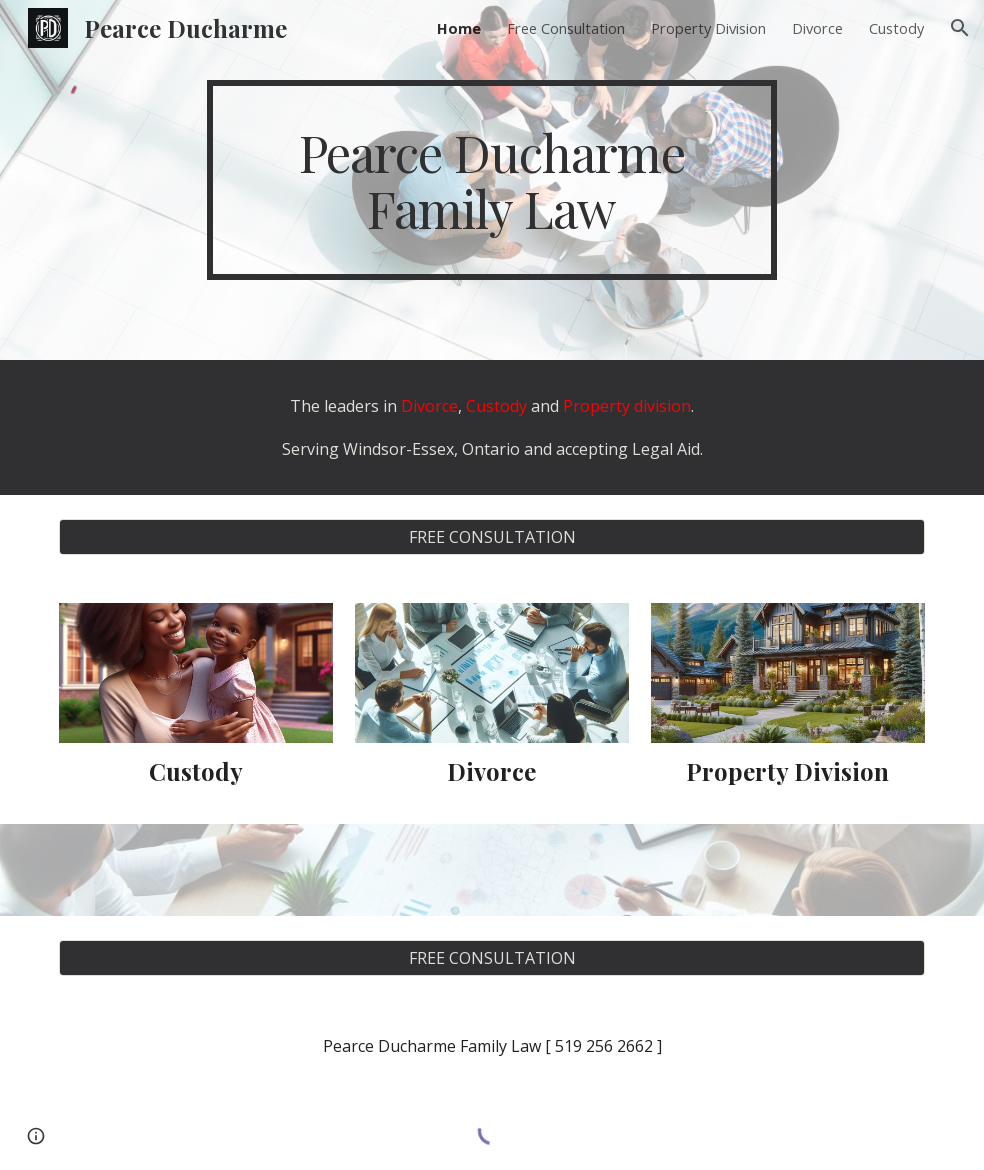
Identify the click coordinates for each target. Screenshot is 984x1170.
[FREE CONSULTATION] (492, 537)
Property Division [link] (708, 28)
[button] (960, 28)
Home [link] (459, 28)
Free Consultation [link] (566, 28)
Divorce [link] (817, 28)
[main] (492, 180)
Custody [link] (896, 28)
